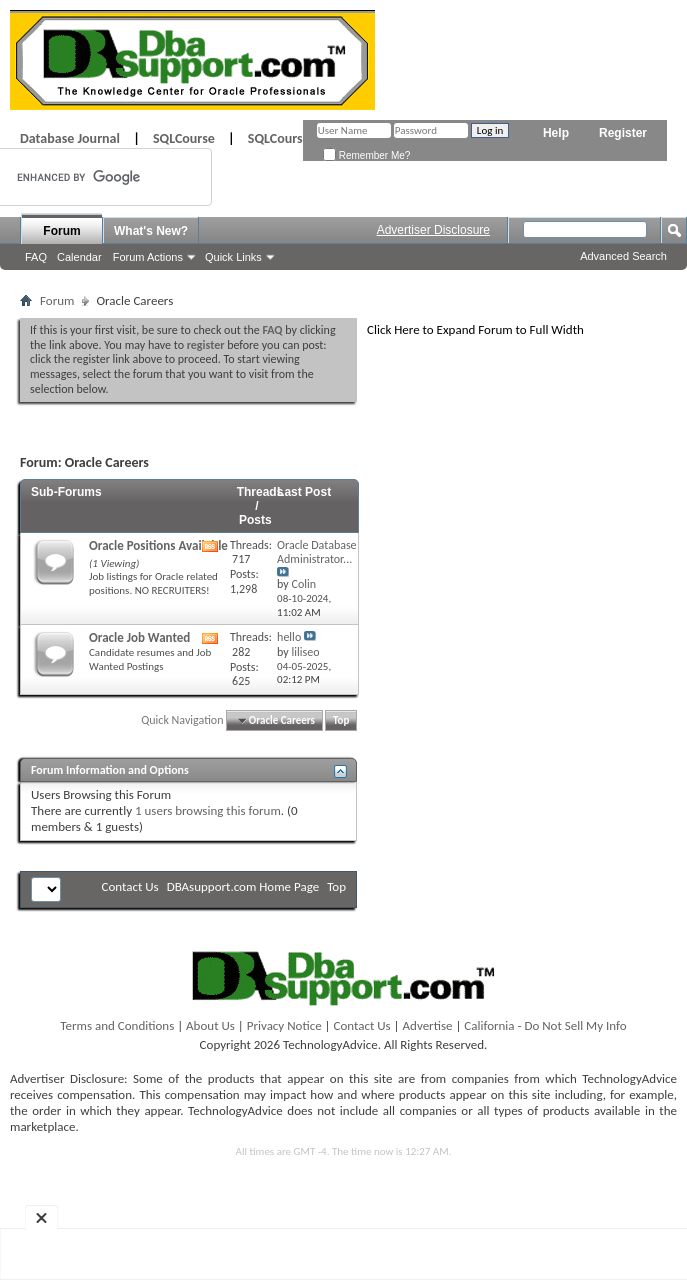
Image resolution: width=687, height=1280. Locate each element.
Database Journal (70, 138)
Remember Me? (366, 155)
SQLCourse (184, 138)
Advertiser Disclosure (433, 230)
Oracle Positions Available (158, 545)
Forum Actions (148, 257)
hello (289, 637)
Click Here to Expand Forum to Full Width (475, 329)
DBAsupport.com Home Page (243, 886)
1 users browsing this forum (208, 810)
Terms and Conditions (117, 1025)
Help (556, 133)
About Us (210, 1025)
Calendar (79, 257)
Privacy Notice (284, 1025)
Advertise (428, 1025)
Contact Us (130, 886)
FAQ (36, 257)
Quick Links (233, 257)
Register (623, 133)
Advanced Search (623, 256)
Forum (61, 231)
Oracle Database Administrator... (317, 552)
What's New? (151, 231)
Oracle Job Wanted (139, 637)
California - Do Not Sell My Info (545, 1025)
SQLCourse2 (282, 138)
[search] (83, 177)
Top (341, 720)
